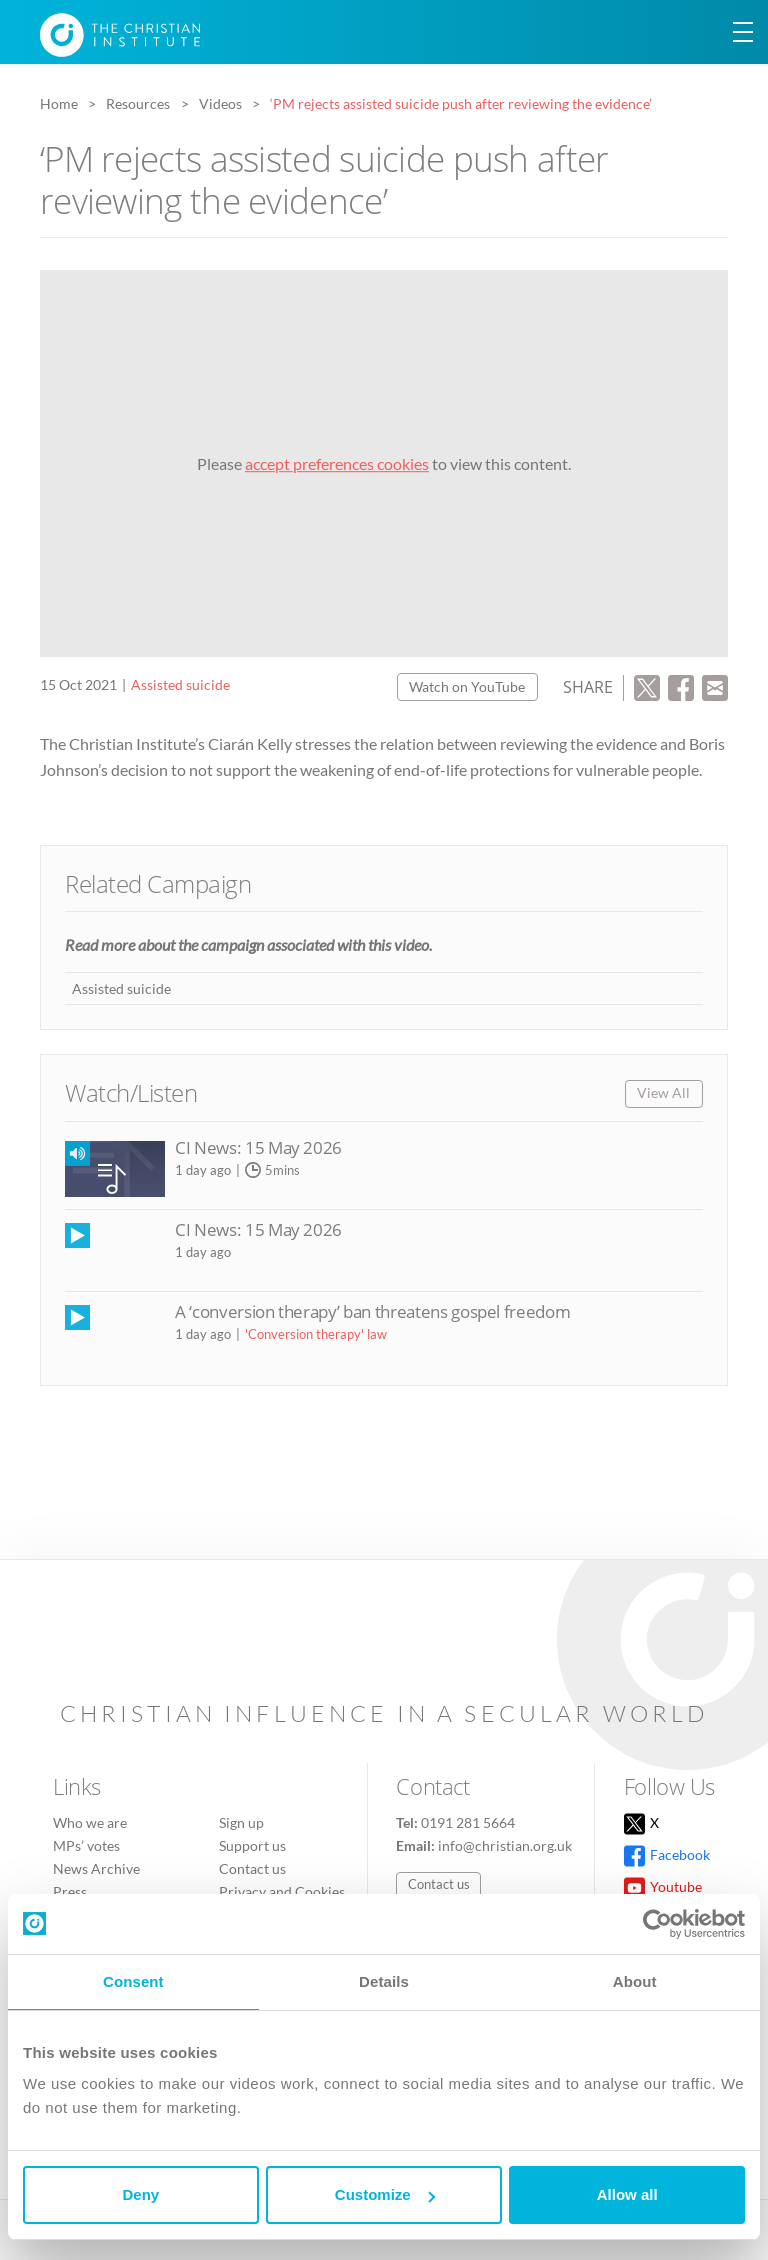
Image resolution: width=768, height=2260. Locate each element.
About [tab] (635, 1981)
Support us (252, 1845)
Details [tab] (384, 1981)
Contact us (252, 1868)
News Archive (96, 1868)
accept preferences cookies (337, 463)
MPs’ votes (86, 1845)
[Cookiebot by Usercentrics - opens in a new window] (657, 1924)
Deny (140, 2194)
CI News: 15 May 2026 (258, 1147)
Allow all (627, 2194)
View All (663, 1092)
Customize (385, 2194)
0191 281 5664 (468, 1822)
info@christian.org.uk (505, 1845)
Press (70, 1891)
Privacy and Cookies (282, 1891)
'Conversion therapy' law (316, 1334)
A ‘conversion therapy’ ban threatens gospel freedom (372, 1311)
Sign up (241, 1822)
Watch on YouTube (467, 686)
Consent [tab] (133, 1981)
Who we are (90, 1822)
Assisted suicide (180, 684)
